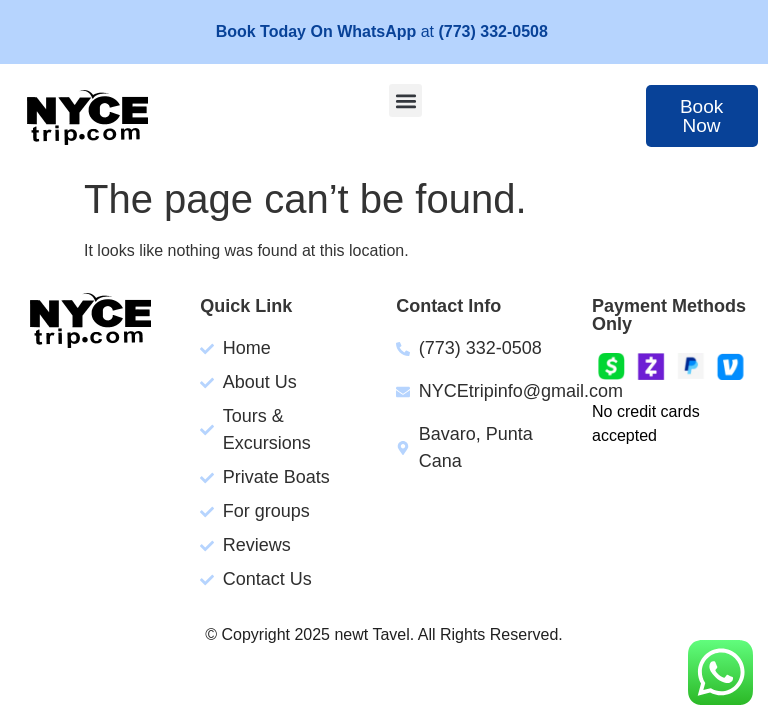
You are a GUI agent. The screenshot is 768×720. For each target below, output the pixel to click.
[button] (405, 100)
